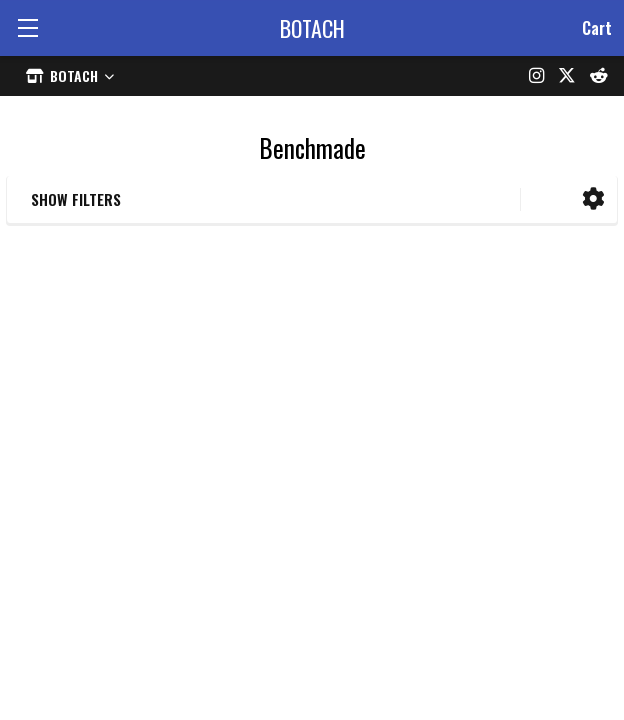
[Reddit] (599, 76)
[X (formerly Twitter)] (567, 76)
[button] (593, 199)
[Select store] (70, 75)
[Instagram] (536, 76)
